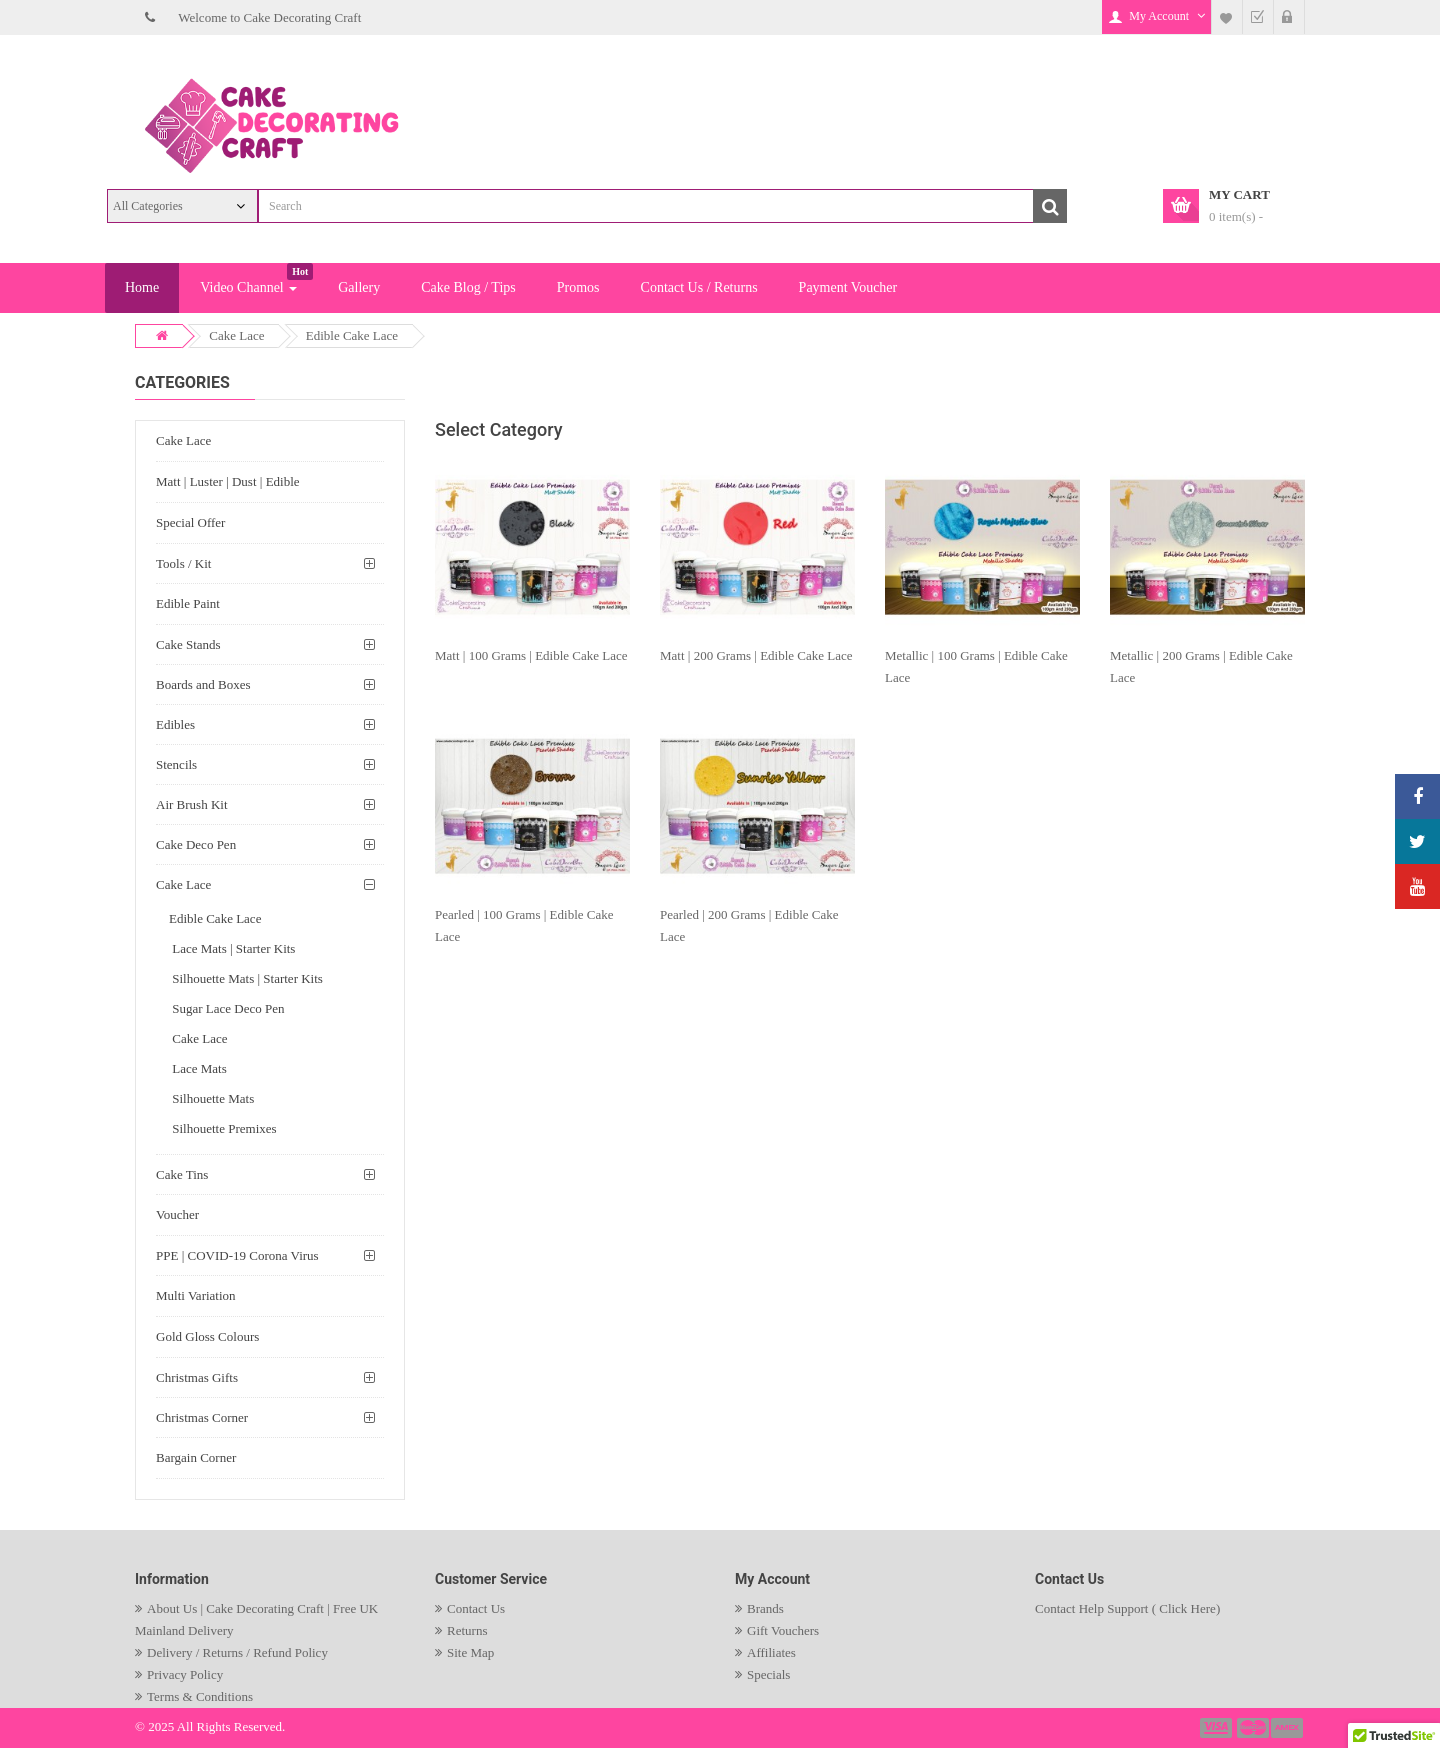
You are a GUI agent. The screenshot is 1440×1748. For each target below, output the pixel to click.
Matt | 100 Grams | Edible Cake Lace (531, 655)
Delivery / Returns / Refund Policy (237, 1652)
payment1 (1218, 1728)
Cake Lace (236, 335)
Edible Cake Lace (352, 335)
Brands (765, 1608)
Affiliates (771, 1652)
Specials (768, 1674)
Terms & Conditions (200, 1696)
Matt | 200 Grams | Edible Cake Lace (756, 655)
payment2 (1254, 1728)
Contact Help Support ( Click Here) (1127, 1608)
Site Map (470, 1652)
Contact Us (476, 1608)
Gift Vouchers (783, 1630)
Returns (467, 1630)
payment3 (1288, 1728)
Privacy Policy (185, 1674)
